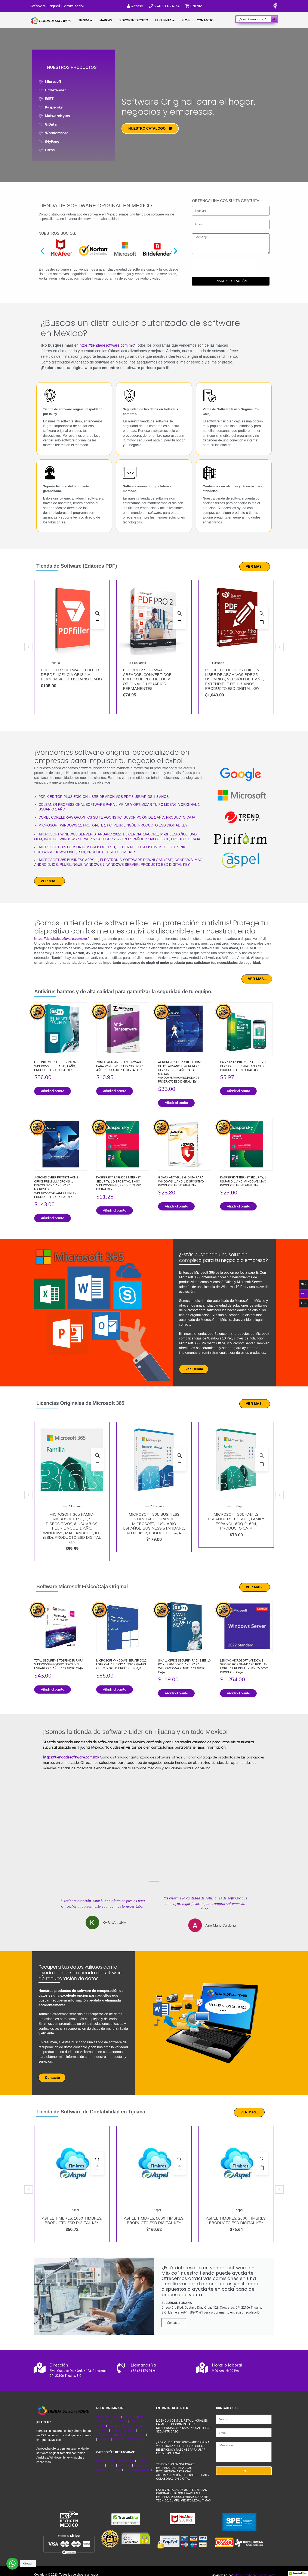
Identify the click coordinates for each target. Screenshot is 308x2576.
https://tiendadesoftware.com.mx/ (107, 345)
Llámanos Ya (143, 2365)
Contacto (205, 20)
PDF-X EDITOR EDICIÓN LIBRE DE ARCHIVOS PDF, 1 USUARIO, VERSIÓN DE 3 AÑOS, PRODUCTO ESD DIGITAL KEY (236, 676)
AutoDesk (104, 2439)
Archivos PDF (126, 2461)
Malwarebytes (57, 116)
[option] (72, 647)
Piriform (117, 2439)
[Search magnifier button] (274, 19)
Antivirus (116, 2470)
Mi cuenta (163, 20)
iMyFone (52, 141)
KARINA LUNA (97, 1922)
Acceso (135, 6)
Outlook (141, 2461)
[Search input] (254, 19)
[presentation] (239, 266)
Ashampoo (138, 2434)
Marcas (105, 20)
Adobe (101, 2425)
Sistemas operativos (136, 2470)
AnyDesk (130, 2430)
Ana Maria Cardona (237, 1925)
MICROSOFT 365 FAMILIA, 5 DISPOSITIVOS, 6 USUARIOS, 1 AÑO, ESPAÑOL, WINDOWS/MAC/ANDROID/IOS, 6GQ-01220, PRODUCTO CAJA (72, 1523)
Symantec (103, 2421)
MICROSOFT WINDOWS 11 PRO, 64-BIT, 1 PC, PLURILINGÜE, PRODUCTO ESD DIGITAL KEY (112, 825)
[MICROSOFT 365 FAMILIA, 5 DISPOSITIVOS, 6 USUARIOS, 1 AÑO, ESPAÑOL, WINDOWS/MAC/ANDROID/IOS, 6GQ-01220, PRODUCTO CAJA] (97, 1455)
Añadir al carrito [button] (97, 622)
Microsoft (53, 81)
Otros (50, 150)
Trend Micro (120, 2421)
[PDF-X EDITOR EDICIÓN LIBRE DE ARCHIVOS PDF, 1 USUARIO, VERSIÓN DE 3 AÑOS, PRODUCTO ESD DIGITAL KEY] (262, 613)
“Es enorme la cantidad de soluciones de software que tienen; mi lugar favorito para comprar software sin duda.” (222, 1903)
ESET (49, 99)
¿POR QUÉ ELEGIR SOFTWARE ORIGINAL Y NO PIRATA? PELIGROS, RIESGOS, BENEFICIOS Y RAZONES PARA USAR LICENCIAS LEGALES (183, 2448)
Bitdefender (55, 90)
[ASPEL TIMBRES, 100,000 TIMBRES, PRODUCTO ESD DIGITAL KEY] (97, 2159)
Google (115, 2416)
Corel (110, 2425)
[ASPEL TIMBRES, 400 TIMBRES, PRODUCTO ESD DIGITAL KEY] (179, 2159)
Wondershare (56, 133)
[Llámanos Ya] (121, 2367)
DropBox (116, 2430)
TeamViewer (133, 2439)
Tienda (83, 20)
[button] (42, 261)
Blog (186, 20)
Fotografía (124, 2465)
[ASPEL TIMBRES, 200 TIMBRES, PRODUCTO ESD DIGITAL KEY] (262, 2159)
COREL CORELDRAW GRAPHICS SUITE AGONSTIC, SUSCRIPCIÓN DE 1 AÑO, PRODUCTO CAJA (116, 817)
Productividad (105, 2461)
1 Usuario (53, 662)
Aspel (75, 2210)
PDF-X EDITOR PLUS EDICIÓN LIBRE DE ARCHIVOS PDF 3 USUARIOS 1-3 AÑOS (103, 797)
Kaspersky (54, 107)
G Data (51, 124)
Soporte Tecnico (133, 20)
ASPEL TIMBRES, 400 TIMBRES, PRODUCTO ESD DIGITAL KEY (154, 2220)
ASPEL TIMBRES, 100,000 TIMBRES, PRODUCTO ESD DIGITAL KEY (71, 2223)
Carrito (193, 6)
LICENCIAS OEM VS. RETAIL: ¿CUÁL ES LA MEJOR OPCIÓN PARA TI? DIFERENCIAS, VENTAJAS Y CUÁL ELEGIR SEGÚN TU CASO (184, 2426)
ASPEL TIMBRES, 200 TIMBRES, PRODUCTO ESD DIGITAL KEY (236, 2220)
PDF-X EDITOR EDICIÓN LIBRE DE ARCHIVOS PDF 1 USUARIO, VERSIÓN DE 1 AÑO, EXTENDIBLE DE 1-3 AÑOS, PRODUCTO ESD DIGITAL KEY (71, 679)
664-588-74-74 (164, 6)
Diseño (111, 2465)
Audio (101, 2465)
